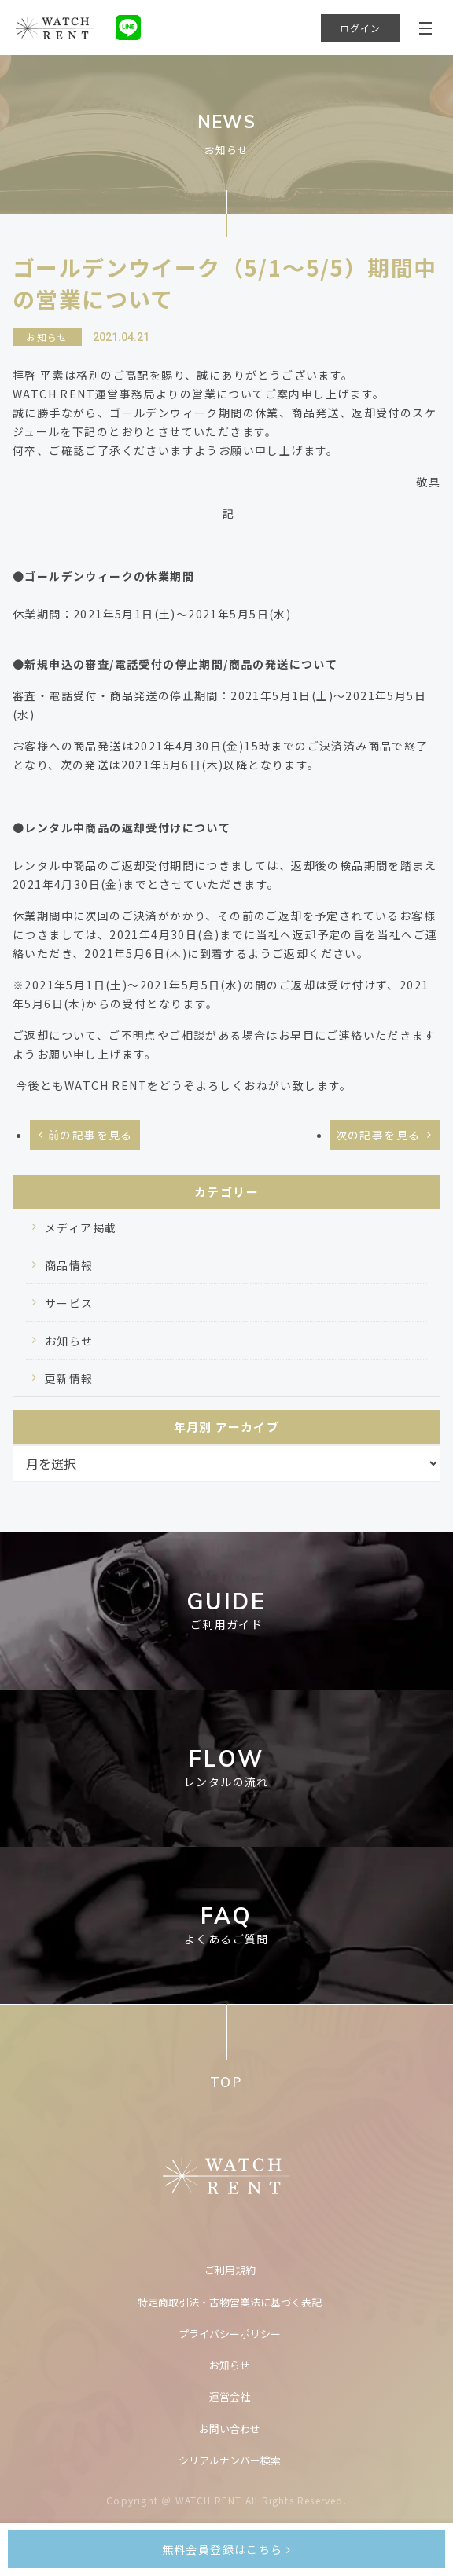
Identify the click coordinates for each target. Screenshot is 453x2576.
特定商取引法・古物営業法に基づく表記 (230, 2302)
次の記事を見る (378, 1135)
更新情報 (69, 1378)
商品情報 (69, 1265)
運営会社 (229, 2396)
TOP (226, 2081)
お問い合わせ (229, 2428)
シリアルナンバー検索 (230, 2460)
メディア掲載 (80, 1227)
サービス (69, 1303)
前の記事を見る (90, 1135)
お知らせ (69, 1341)
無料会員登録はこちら (227, 2549)
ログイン (360, 28)
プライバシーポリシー (230, 2333)
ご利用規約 (230, 2269)
